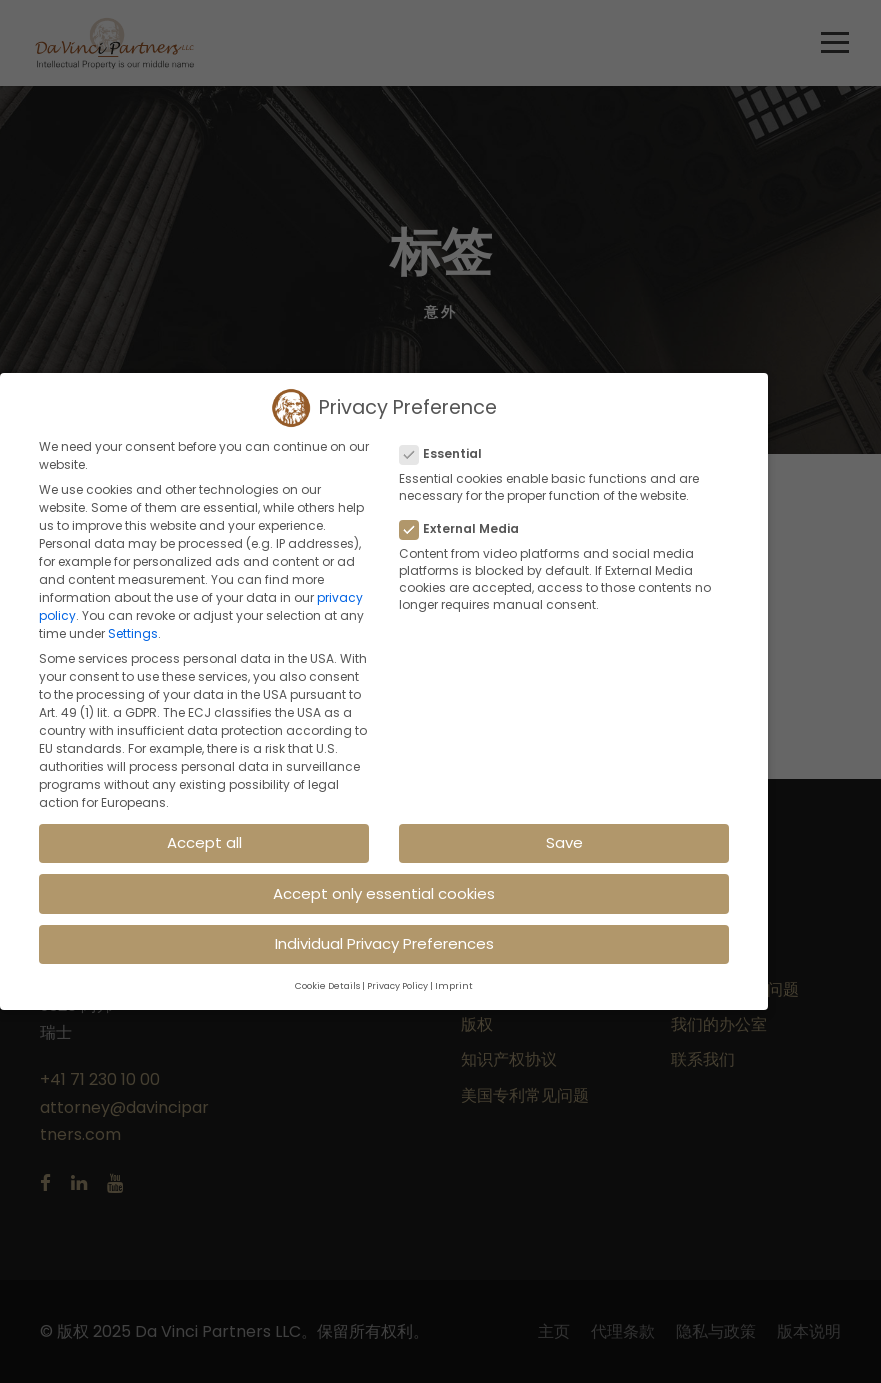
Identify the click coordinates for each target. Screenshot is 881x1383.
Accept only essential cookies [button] (384, 892)
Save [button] (564, 842)
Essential (449, 454)
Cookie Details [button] (327, 986)
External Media (467, 529)
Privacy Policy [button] (397, 986)
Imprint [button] (454, 986)
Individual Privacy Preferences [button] (384, 943)
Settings (133, 633)
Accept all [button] (204, 842)
